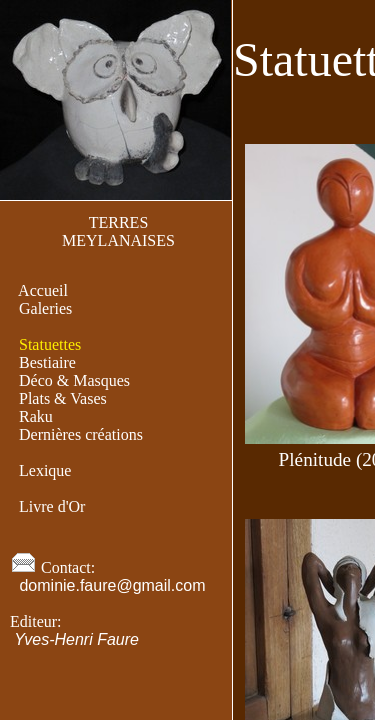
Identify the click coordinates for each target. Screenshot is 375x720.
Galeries (45, 308)
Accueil (43, 290)
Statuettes (50, 344)
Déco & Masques (74, 380)
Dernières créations (81, 434)
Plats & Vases (63, 398)
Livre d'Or (52, 506)
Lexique (45, 470)
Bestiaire (47, 362)
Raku (36, 416)
